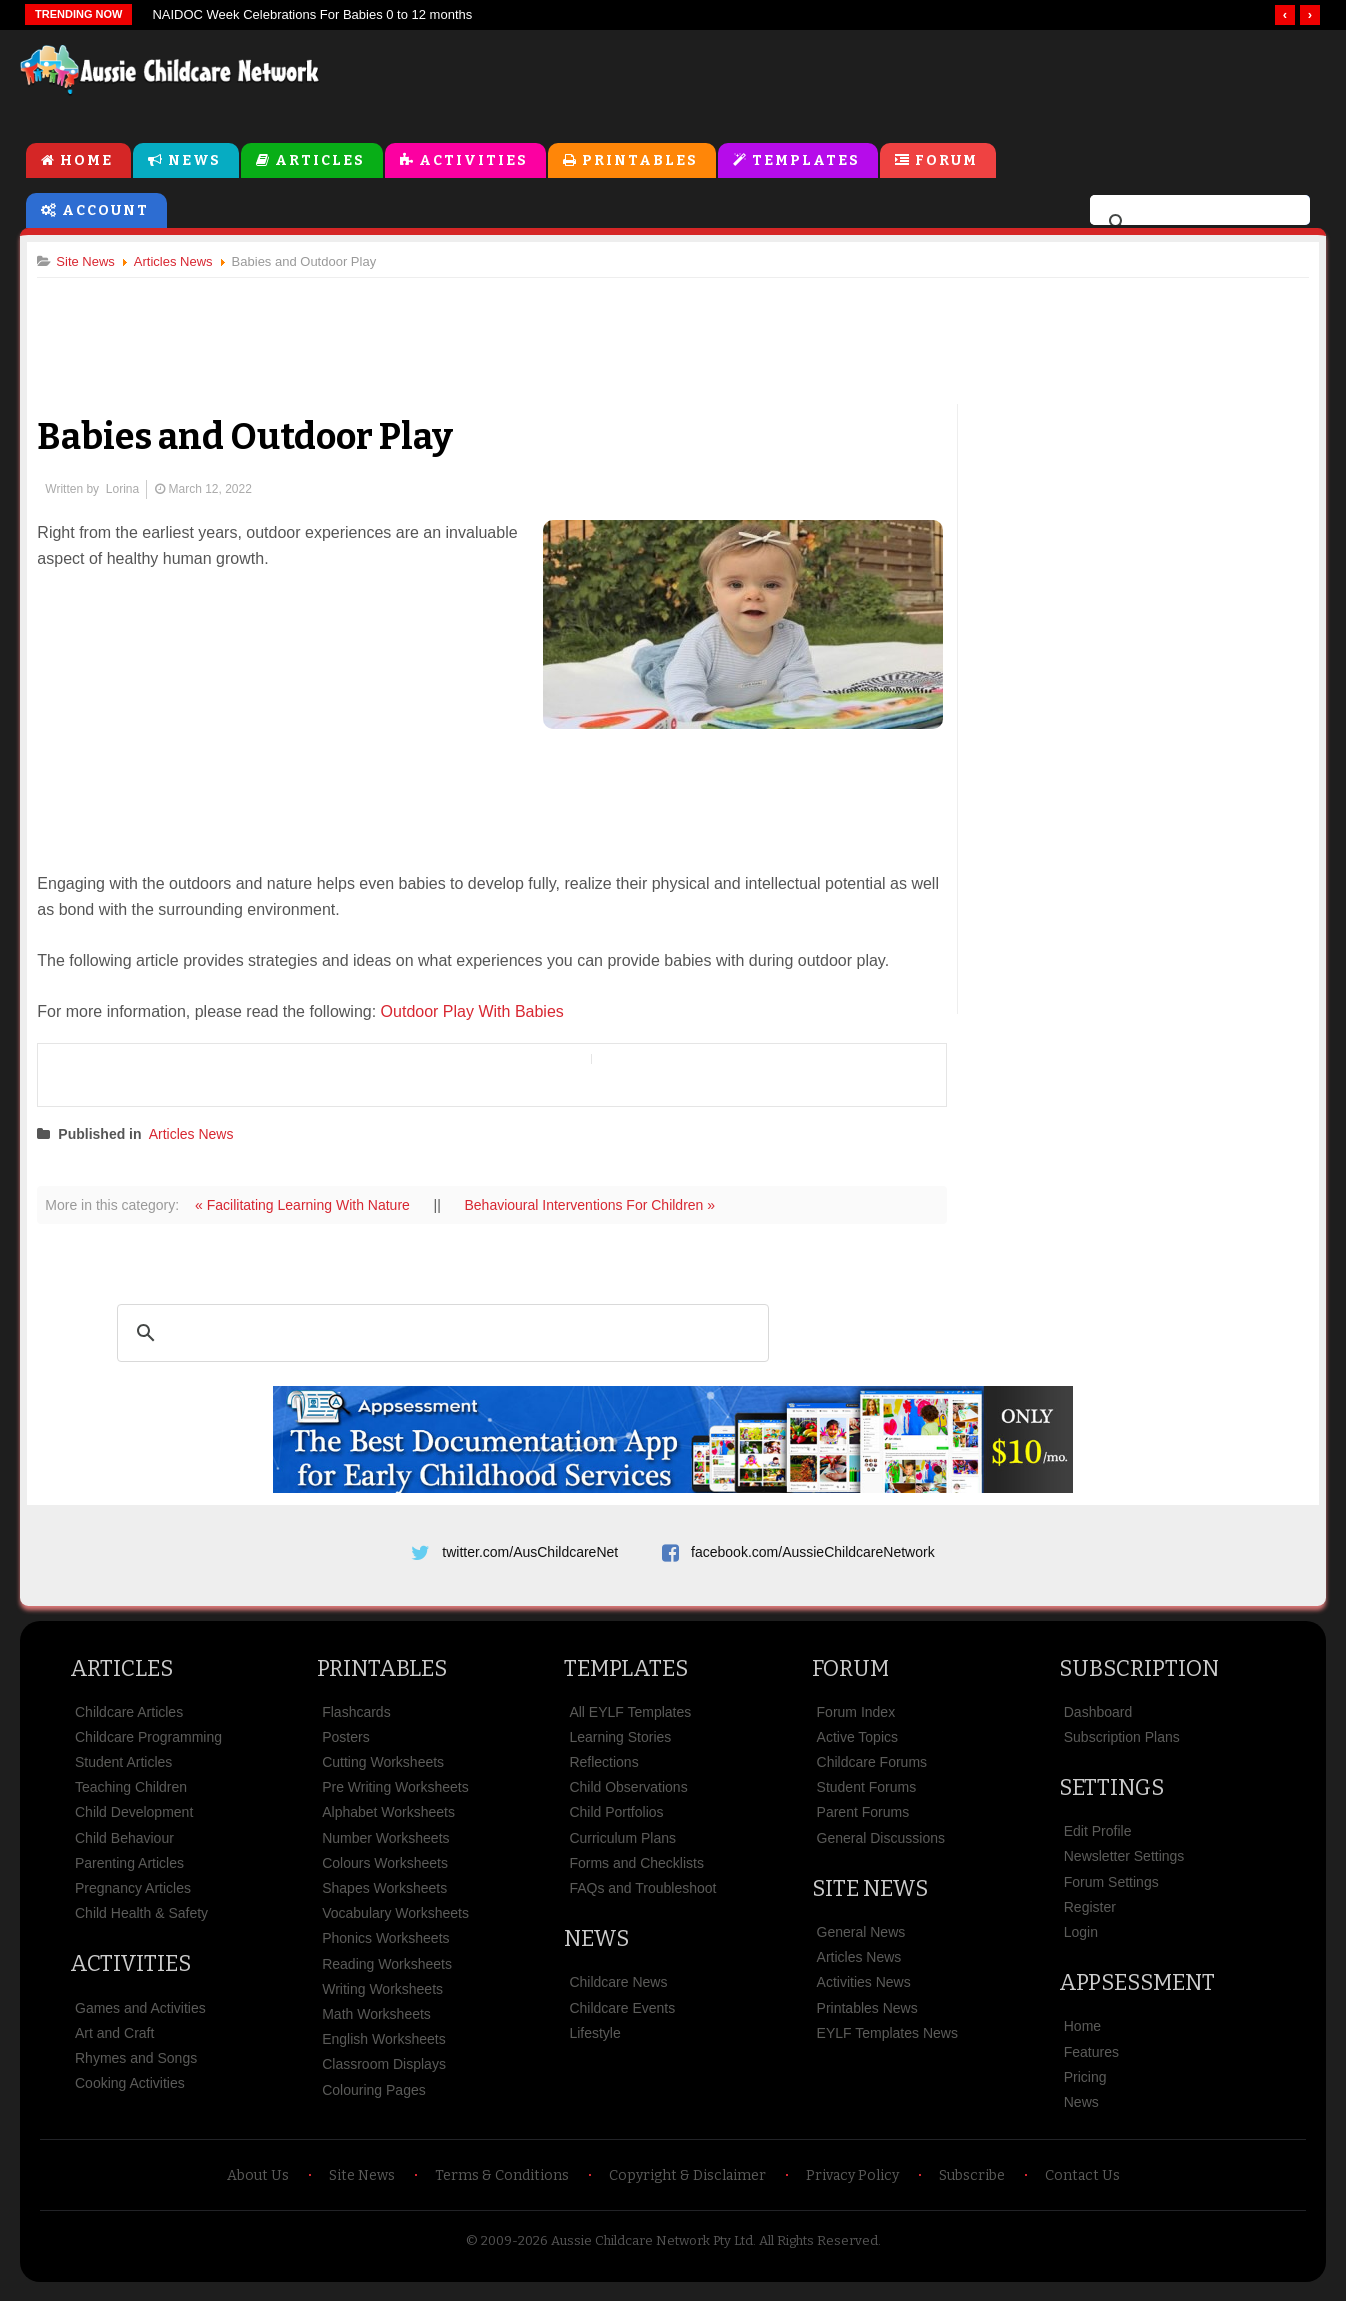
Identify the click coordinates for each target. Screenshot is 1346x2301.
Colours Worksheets (385, 1872)
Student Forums (867, 1796)
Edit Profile (1098, 1840)
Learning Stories (620, 1746)
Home (86, 161)
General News (861, 1941)
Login (1081, 1941)
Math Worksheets (376, 2023)
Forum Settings (1111, 1891)
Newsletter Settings (1124, 1866)
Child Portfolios (616, 1822)
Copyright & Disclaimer (687, 2184)
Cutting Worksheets (383, 1771)
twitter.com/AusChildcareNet (530, 1554)
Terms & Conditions (502, 2184)
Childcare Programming (148, 1746)
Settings (1111, 1796)
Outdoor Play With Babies (479, 1013)
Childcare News (618, 1992)
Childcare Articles (129, 1721)
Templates (806, 161)
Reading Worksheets (387, 1973)
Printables (640, 161)
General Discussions (881, 1847)
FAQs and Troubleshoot (642, 1897)
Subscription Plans (1122, 1746)
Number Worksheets (385, 1847)
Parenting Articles (129, 1872)
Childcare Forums (872, 1771)
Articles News (198, 1136)
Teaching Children (131, 1796)
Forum (946, 161)
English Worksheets (383, 2048)
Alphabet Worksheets (388, 1822)
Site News (870, 1897)
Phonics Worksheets (385, 1948)
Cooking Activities (130, 2092)
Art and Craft (114, 2042)
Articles (320, 161)
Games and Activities (140, 2017)
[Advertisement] (872, 79)
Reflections (603, 1771)
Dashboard (1098, 1721)
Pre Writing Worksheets (395, 1796)
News (194, 161)
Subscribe (972, 2184)
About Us (258, 2184)
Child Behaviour (124, 1847)
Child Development (134, 1822)
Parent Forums (863, 1822)
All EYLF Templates (630, 1721)
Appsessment (1137, 1991)
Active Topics (857, 1746)
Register (1090, 1916)
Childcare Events (622, 2017)
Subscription (1139, 1677)
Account (105, 211)
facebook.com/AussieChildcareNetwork (813, 1554)
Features (1091, 2061)
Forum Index (856, 1721)
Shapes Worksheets (384, 1897)
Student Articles (123, 1771)
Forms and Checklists (636, 1872)
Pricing (1085, 2086)
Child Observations (628, 1796)
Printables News (867, 2017)
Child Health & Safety (141, 1922)
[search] (1197, 224)
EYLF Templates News (887, 2042)
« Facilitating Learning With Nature (312, 1207)
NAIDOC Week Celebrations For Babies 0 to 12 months (312, 14)
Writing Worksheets (382, 1998)
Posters (345, 1746)
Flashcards (356, 1721)
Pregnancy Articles (133, 1897)
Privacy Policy (852, 2184)
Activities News (864, 1992)
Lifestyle (594, 2042)
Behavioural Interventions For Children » (597, 1207)
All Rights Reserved (818, 2249)
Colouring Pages (374, 2099)
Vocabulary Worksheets (395, 1922)
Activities (473, 161)
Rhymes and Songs (136, 2067)
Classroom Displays (384, 2073)
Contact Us (1082, 2184)
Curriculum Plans (622, 1847)
